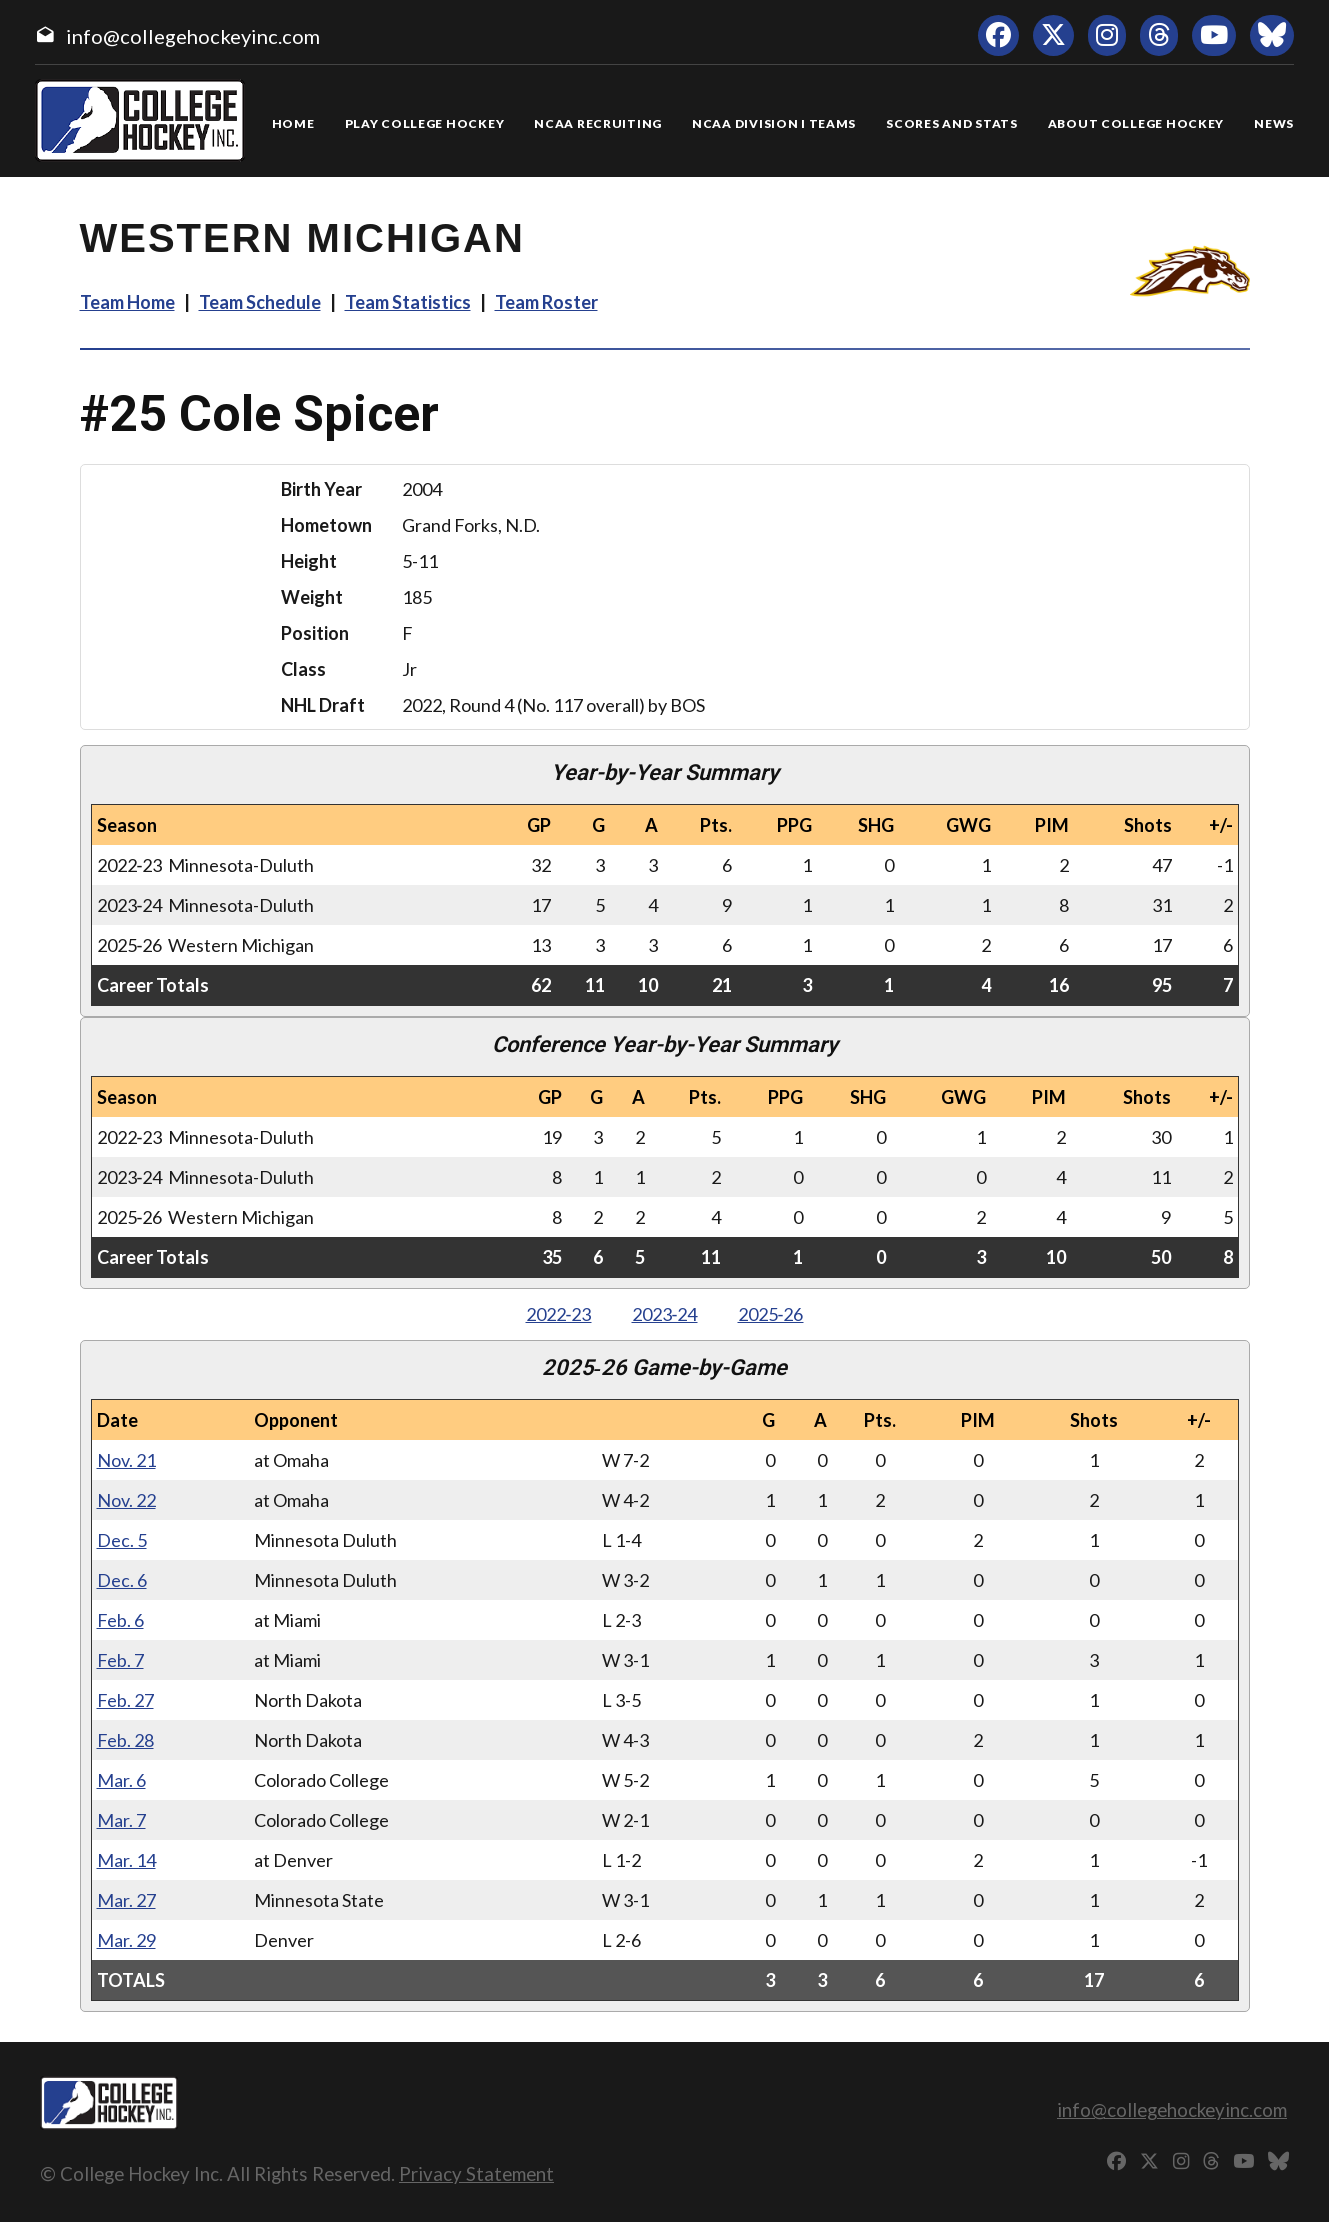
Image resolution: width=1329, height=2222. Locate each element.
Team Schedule (260, 302)
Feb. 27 (125, 1700)
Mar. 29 (126, 1940)
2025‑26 (771, 1314)
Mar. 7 (121, 1820)
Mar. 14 (126, 1860)
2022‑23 (559, 1314)
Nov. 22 (126, 1500)
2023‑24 (665, 1314)
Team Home (127, 302)
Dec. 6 (122, 1580)
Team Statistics (408, 302)
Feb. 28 (125, 1740)
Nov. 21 (126, 1460)
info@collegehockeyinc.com (193, 36)
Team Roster (546, 302)
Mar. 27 (126, 1900)
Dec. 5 (122, 1540)
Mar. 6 (121, 1780)
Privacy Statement (476, 2173)
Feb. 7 (120, 1660)
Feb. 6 (120, 1620)
